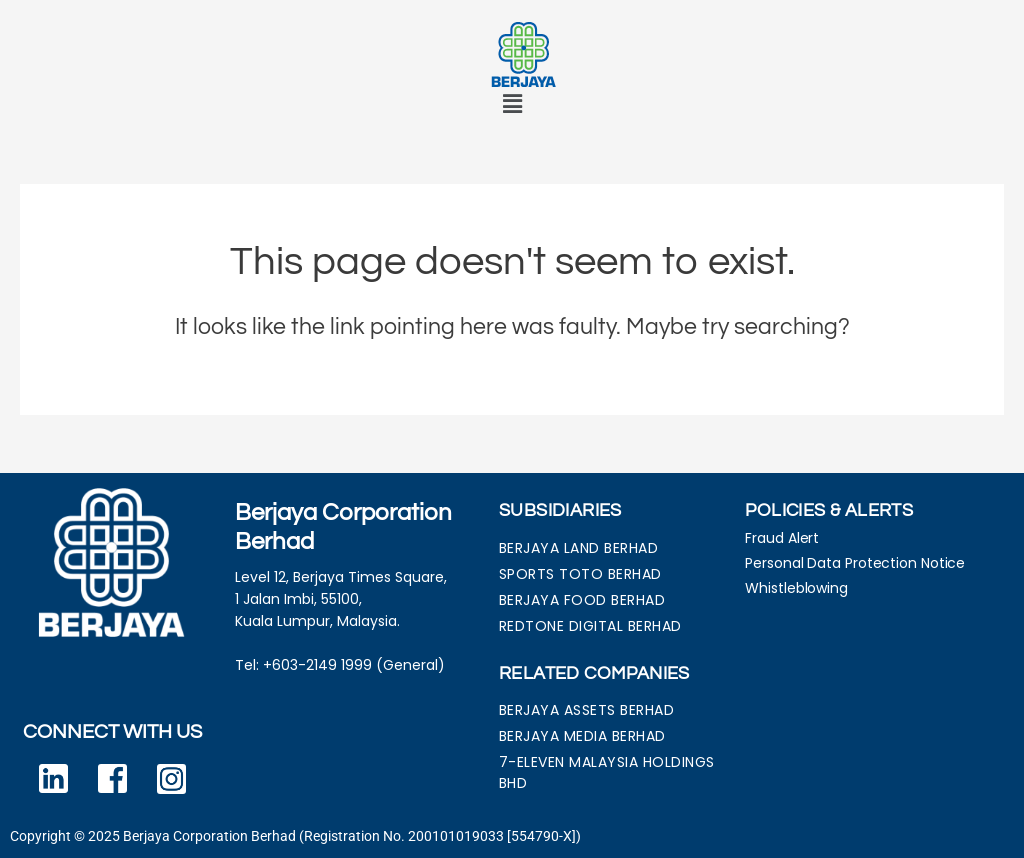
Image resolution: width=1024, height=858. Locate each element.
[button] (512, 104)
